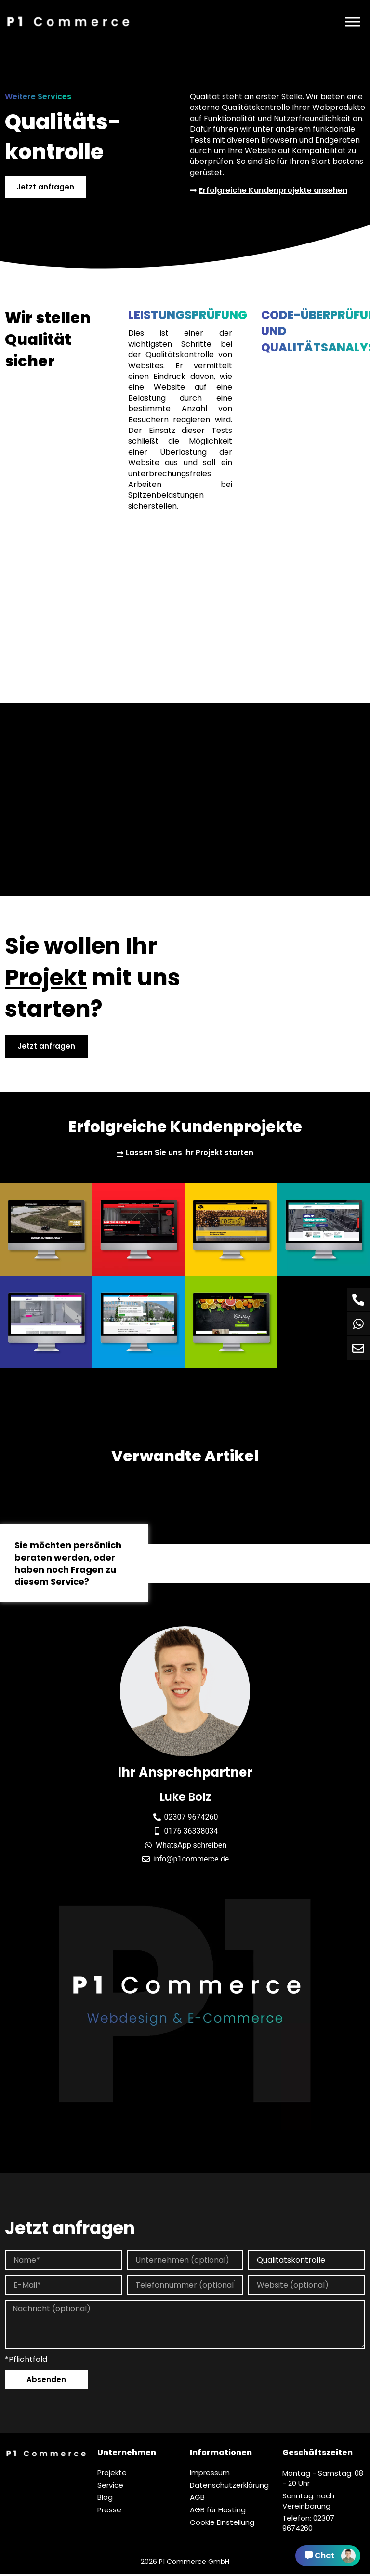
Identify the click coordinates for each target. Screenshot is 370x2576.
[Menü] (352, 21)
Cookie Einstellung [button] (222, 2525)
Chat (330, 2556)
